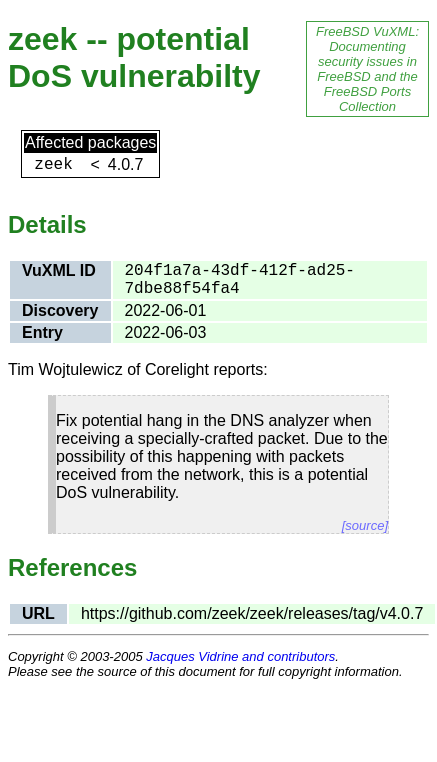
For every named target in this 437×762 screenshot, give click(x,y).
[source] (365, 525)
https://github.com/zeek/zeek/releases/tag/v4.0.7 (252, 613)
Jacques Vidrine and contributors (240, 656)
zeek (53, 165)
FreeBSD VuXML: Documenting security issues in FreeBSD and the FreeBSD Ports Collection (367, 69)
